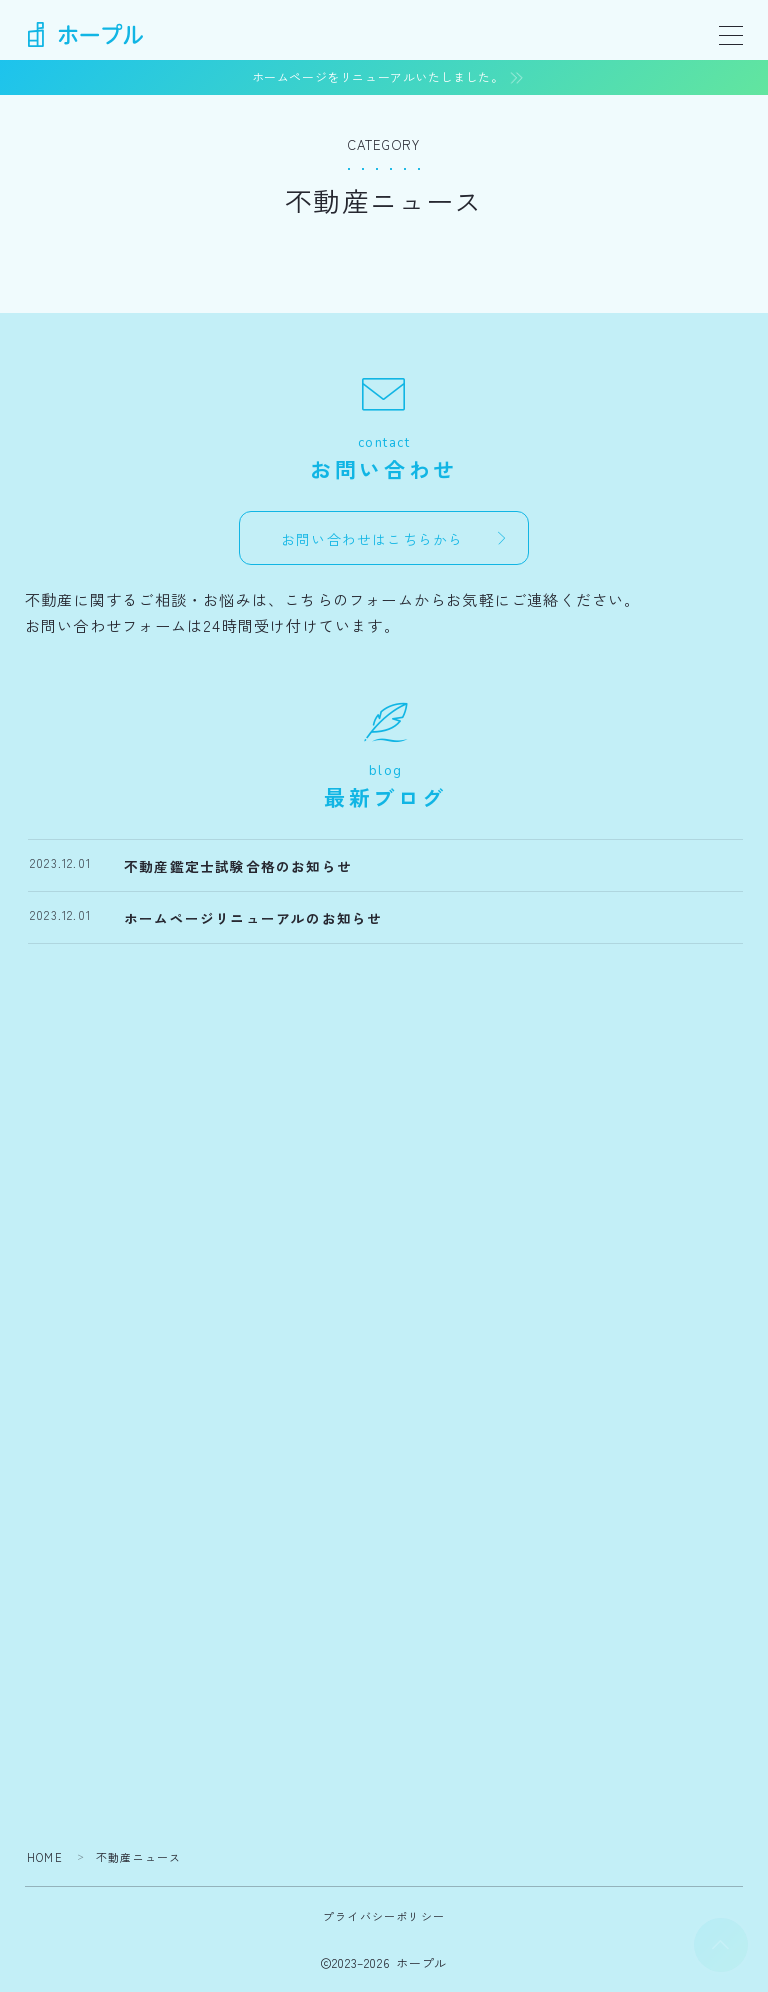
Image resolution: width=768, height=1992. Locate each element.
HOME (45, 1857)
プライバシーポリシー (384, 1916)
